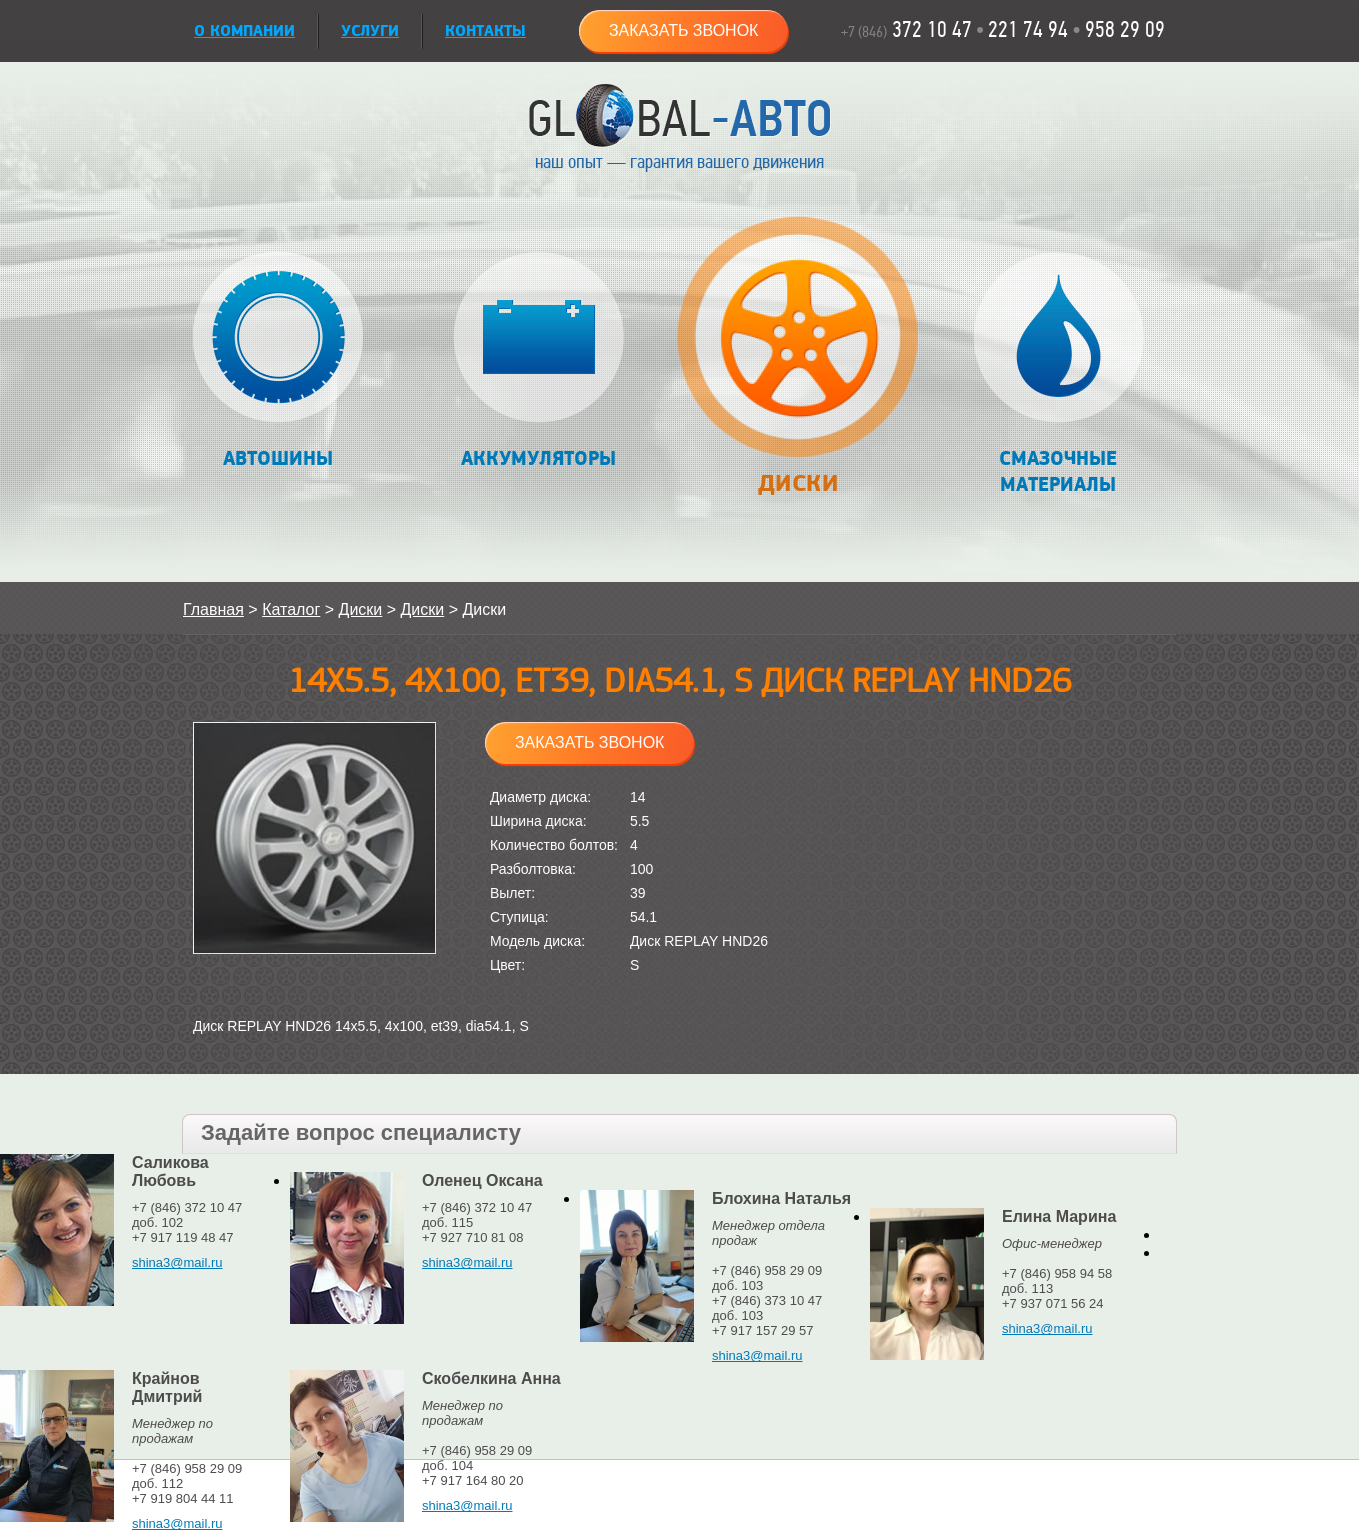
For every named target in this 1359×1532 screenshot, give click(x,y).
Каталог (291, 609)
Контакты (485, 31)
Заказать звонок (684, 30)
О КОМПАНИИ (244, 31)
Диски (797, 366)
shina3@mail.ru (177, 1262)
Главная (213, 609)
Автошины (278, 361)
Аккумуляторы (538, 361)
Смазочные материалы (1058, 374)
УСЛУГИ (370, 31)
